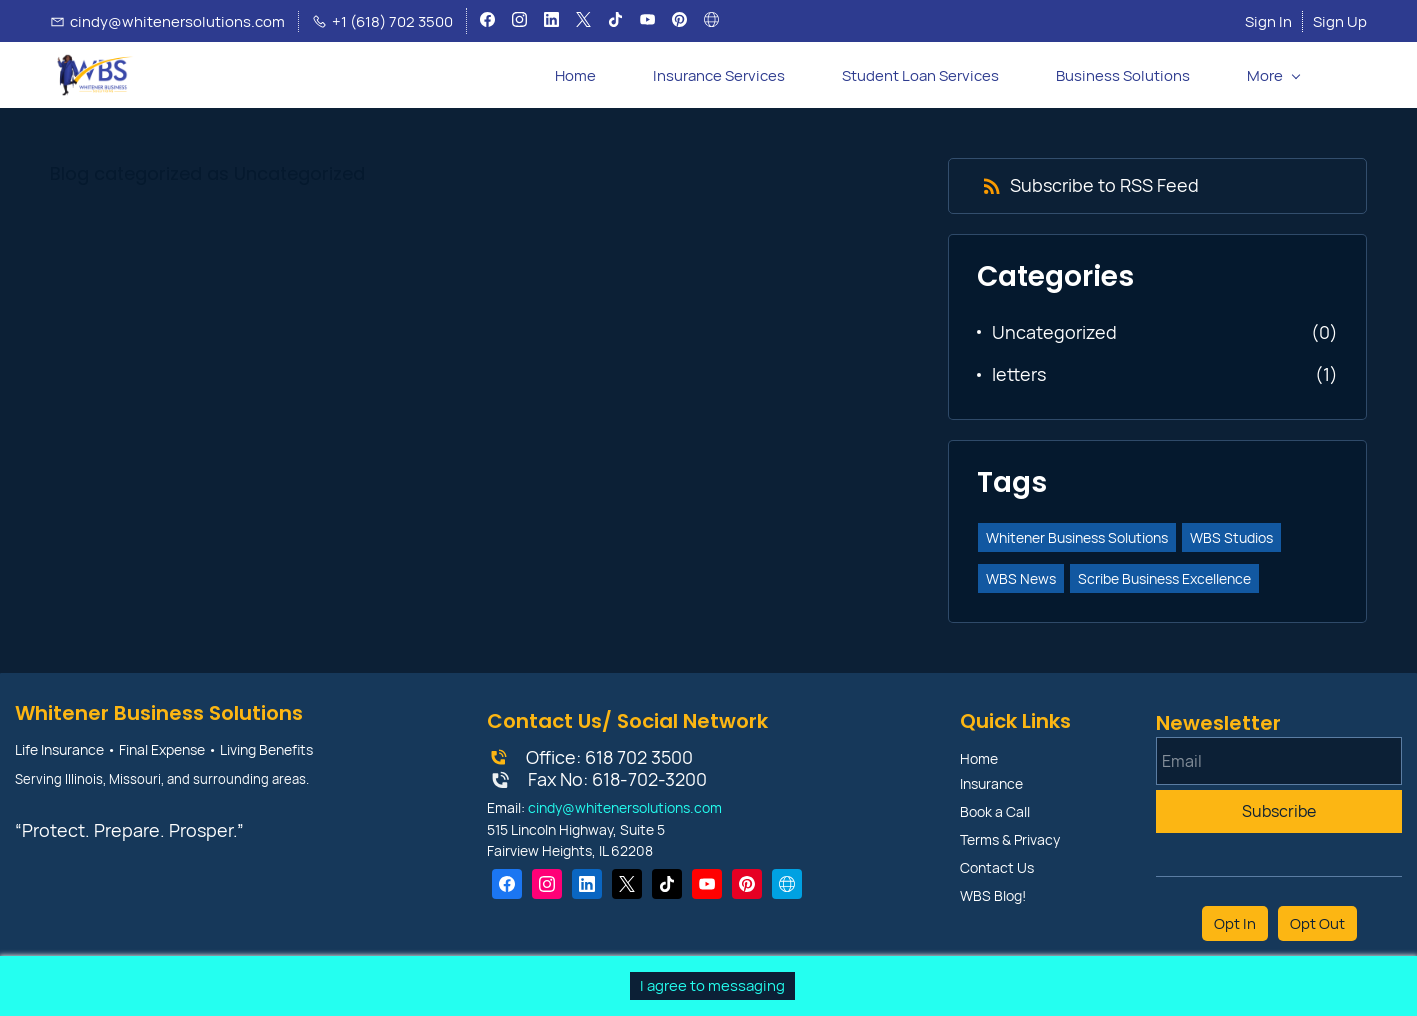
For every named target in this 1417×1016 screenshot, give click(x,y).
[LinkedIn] (587, 884)
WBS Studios (1231, 537)
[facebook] (487, 22)
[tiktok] (615, 22)
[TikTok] (667, 884)
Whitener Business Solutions (1077, 537)
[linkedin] (551, 22)
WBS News (1021, 578)
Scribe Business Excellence (1164, 578)
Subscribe (1279, 811)
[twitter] (583, 22)
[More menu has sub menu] (1273, 75)
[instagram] (519, 22)
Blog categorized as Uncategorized (207, 173)
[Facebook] (507, 884)
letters (1019, 374)
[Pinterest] (747, 884)
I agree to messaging (712, 985)
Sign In (1268, 21)
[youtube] (647, 22)
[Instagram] (547, 884)
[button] (1351, 75)
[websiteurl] (711, 22)
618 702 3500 (639, 757)
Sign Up (1340, 21)
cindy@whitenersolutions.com (625, 807)
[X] (627, 884)
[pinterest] (679, 22)
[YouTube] (707, 884)
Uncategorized (1054, 332)
